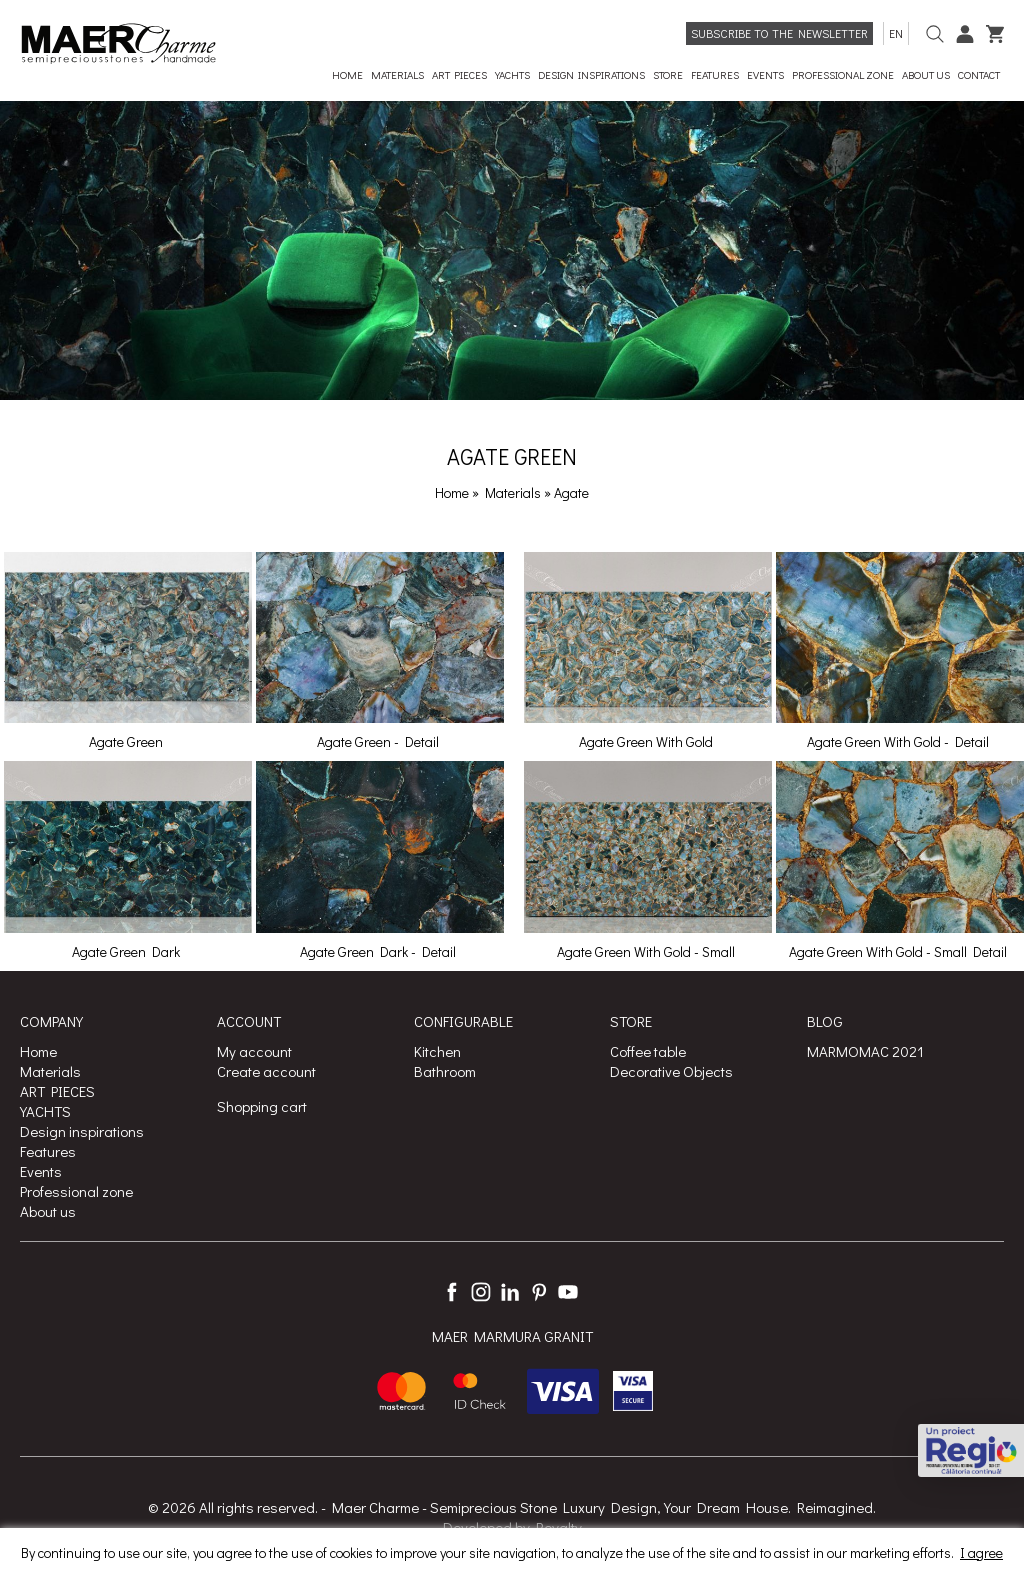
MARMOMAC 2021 (865, 1051)
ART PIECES (57, 1091)
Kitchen (437, 1051)
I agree (981, 1552)
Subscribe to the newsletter (779, 33)
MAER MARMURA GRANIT (512, 1336)
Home (452, 492)
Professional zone (76, 1191)
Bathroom (445, 1071)
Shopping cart (262, 1106)
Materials (514, 492)
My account (254, 1051)
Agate (571, 492)
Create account (266, 1071)
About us (48, 1211)
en (896, 33)
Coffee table (648, 1051)
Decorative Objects (671, 1071)
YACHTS (45, 1111)
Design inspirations (82, 1131)
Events (41, 1171)
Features (48, 1151)
